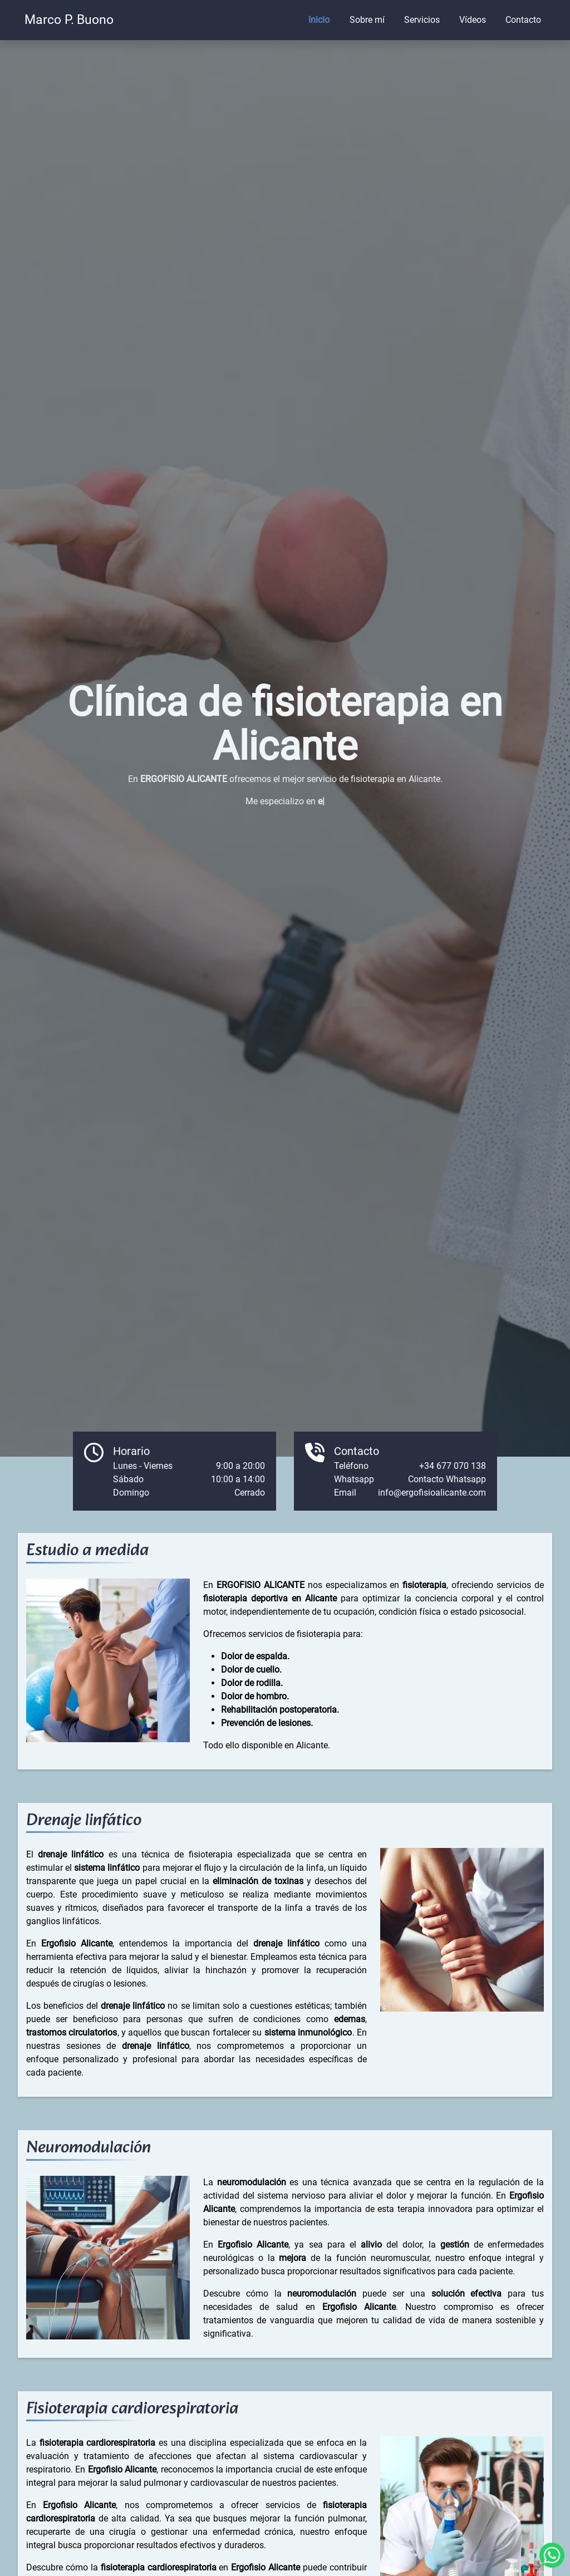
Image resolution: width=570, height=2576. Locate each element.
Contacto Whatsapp (447, 1479)
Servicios (422, 19)
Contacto (523, 19)
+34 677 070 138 (452, 1466)
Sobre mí (367, 19)
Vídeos (472, 19)
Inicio (319, 19)
